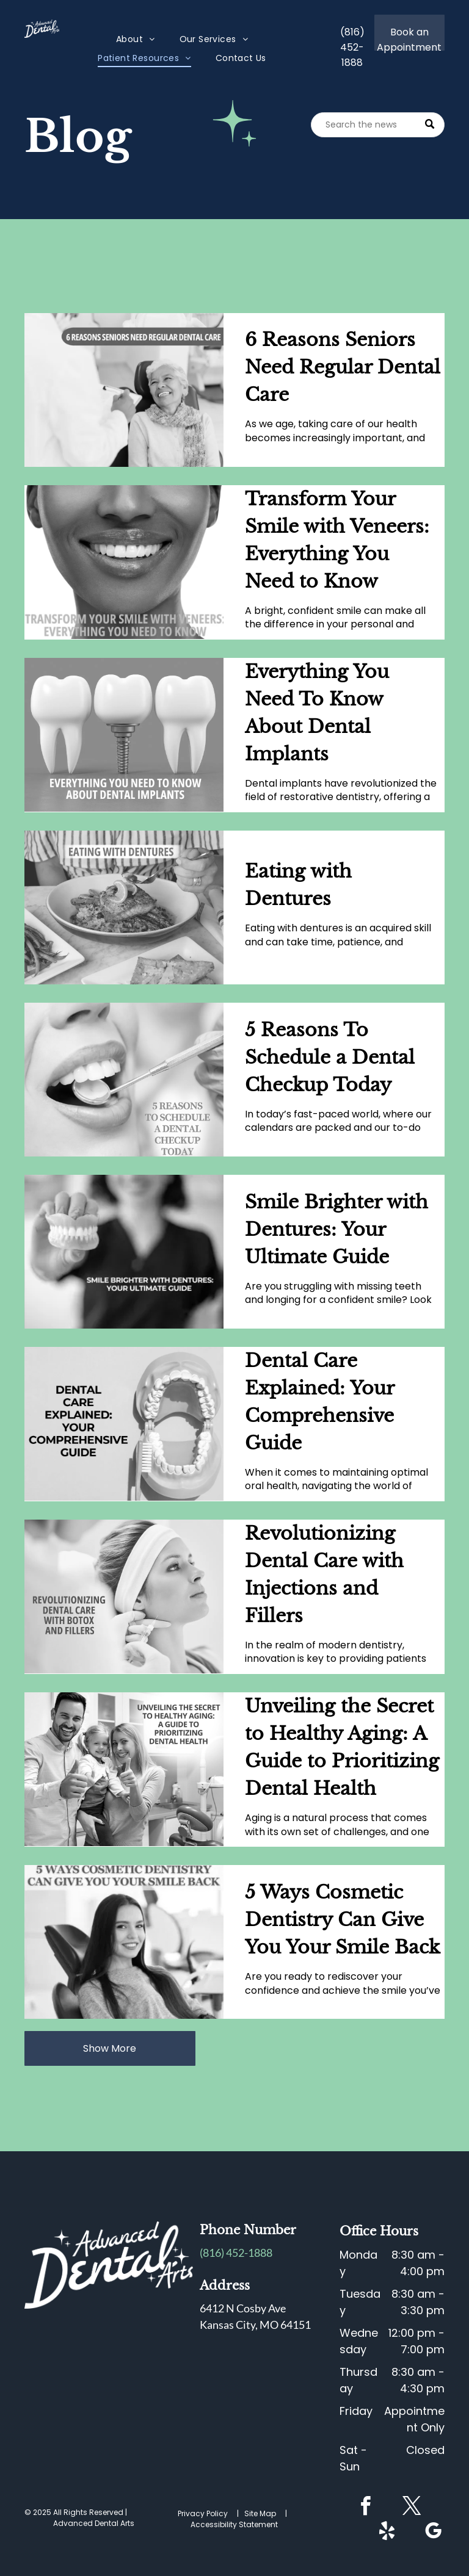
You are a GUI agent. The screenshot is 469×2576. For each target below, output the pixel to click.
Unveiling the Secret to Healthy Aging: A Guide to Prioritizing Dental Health (342, 1747)
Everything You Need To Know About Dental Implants (317, 712)
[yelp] (387, 2532)
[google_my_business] (434, 2532)
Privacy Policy (203, 2513)
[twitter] (412, 2507)
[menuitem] (135, 39)
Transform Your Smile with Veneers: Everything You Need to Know (337, 540)
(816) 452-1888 (236, 2252)
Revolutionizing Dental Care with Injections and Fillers (324, 1574)
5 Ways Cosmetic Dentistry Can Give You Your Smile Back (342, 1919)
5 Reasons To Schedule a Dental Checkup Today (330, 1057)
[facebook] (366, 2507)
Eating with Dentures (298, 885)
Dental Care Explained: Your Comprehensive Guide (319, 1401)
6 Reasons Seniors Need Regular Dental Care (342, 367)
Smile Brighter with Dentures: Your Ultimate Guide (336, 1229)
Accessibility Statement (234, 2524)
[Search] (378, 124)
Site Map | (267, 2513)
